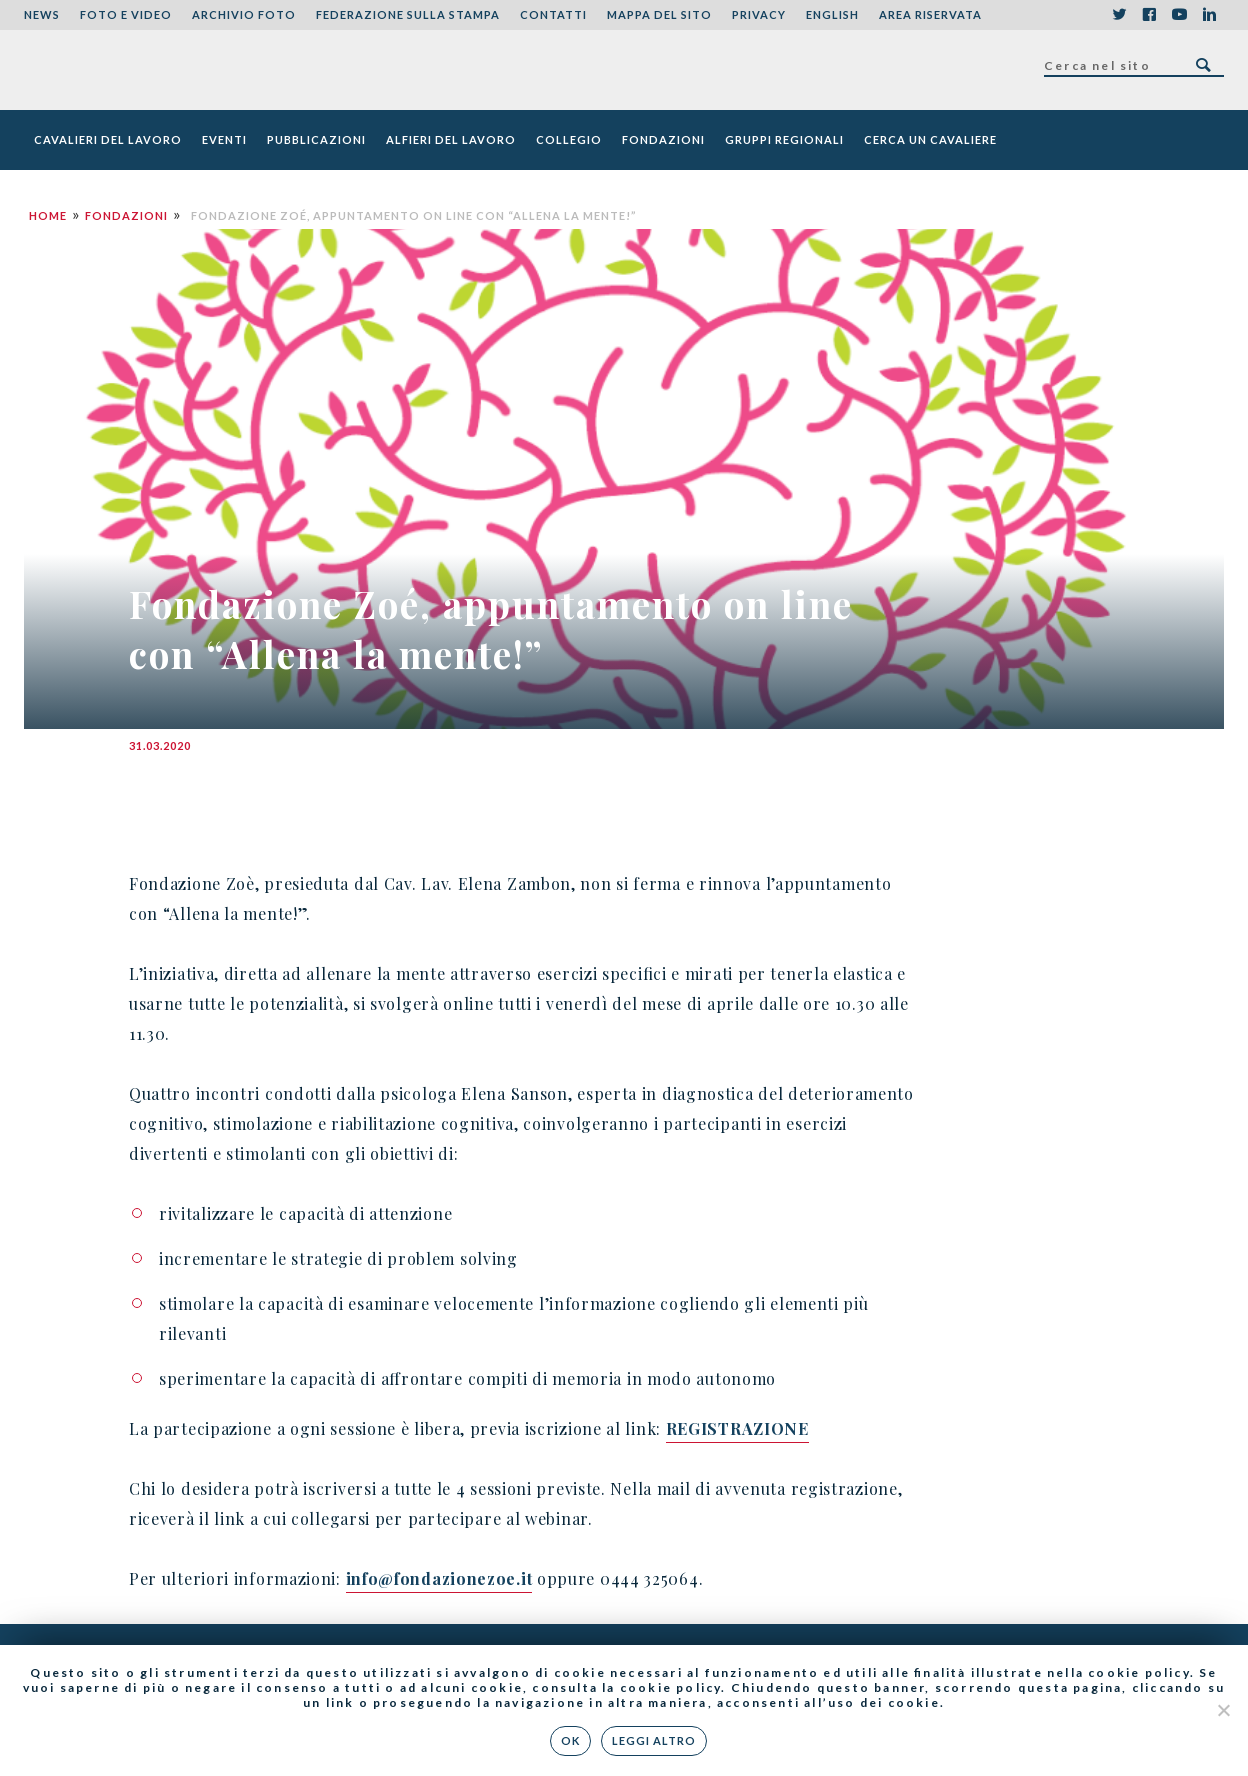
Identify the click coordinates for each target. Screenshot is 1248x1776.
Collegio (569, 139)
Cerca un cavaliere (930, 139)
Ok (571, 1740)
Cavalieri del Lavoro (108, 139)
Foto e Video (126, 14)
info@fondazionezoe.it (439, 1578)
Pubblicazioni (316, 139)
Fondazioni (663, 139)
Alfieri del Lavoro (451, 139)
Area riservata (930, 14)
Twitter (1119, 15)
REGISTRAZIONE (737, 1428)
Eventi (224, 139)
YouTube (1179, 15)
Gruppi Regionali (784, 139)
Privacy (759, 14)
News (42, 14)
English (832, 14)
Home (48, 215)
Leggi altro (655, 1740)
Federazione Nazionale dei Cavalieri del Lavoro (97, 70)
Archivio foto (244, 14)
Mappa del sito (659, 14)
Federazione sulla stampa (408, 14)
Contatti (553, 14)
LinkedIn (1209, 15)
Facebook (1149, 15)
